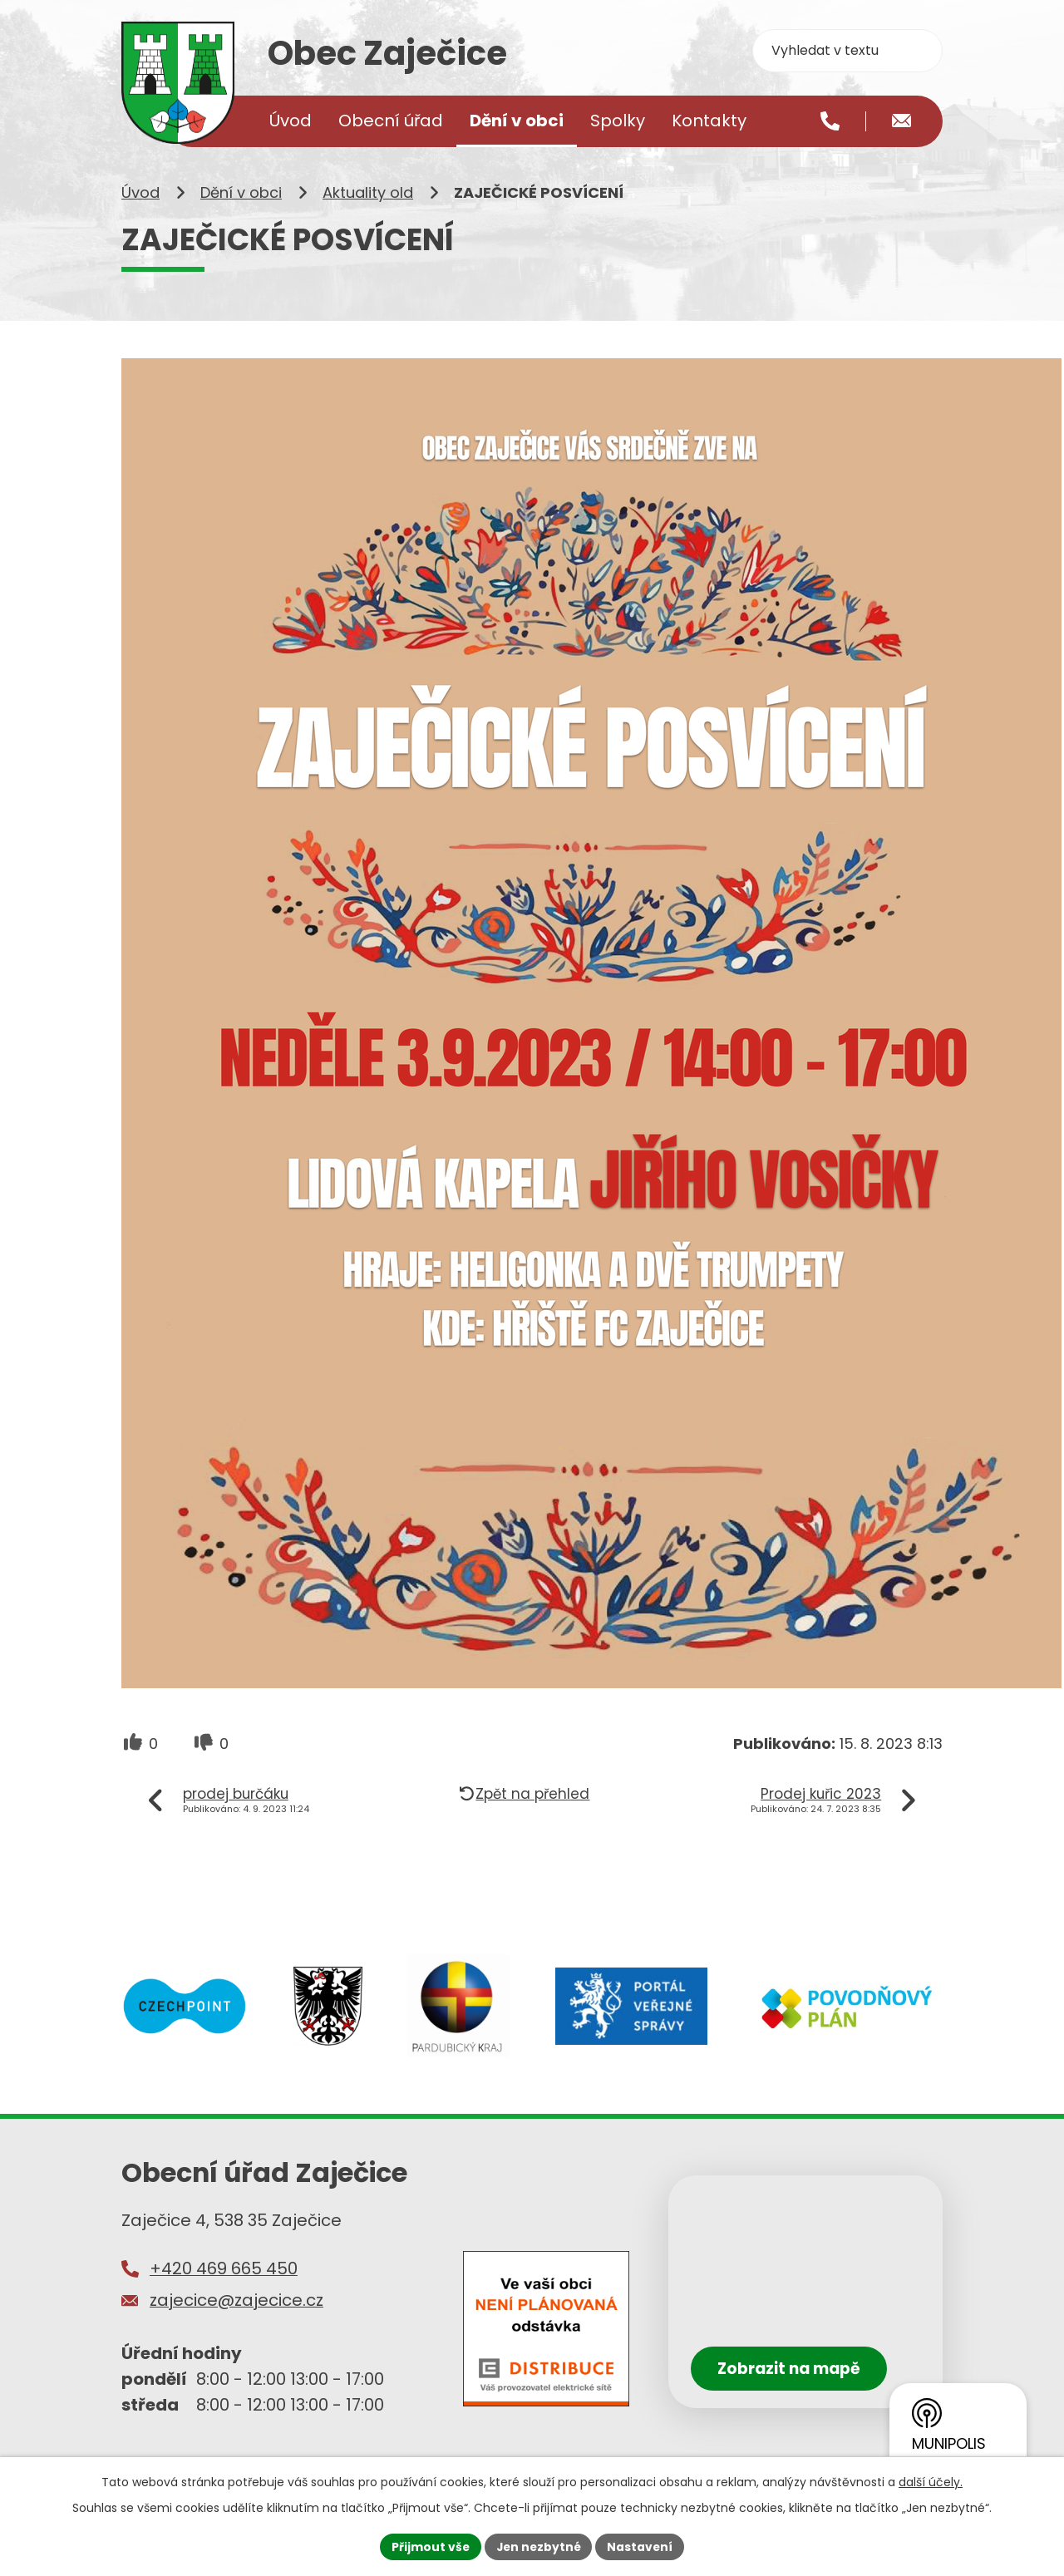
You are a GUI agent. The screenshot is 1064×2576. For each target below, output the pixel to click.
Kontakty (709, 120)
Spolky (617, 120)
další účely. (931, 2481)
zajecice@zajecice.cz (236, 2305)
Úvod (140, 198)
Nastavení (641, 2546)
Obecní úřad (390, 120)
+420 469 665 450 (224, 2274)
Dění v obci (241, 198)
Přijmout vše (428, 2546)
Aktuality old (368, 198)
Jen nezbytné (538, 2546)
